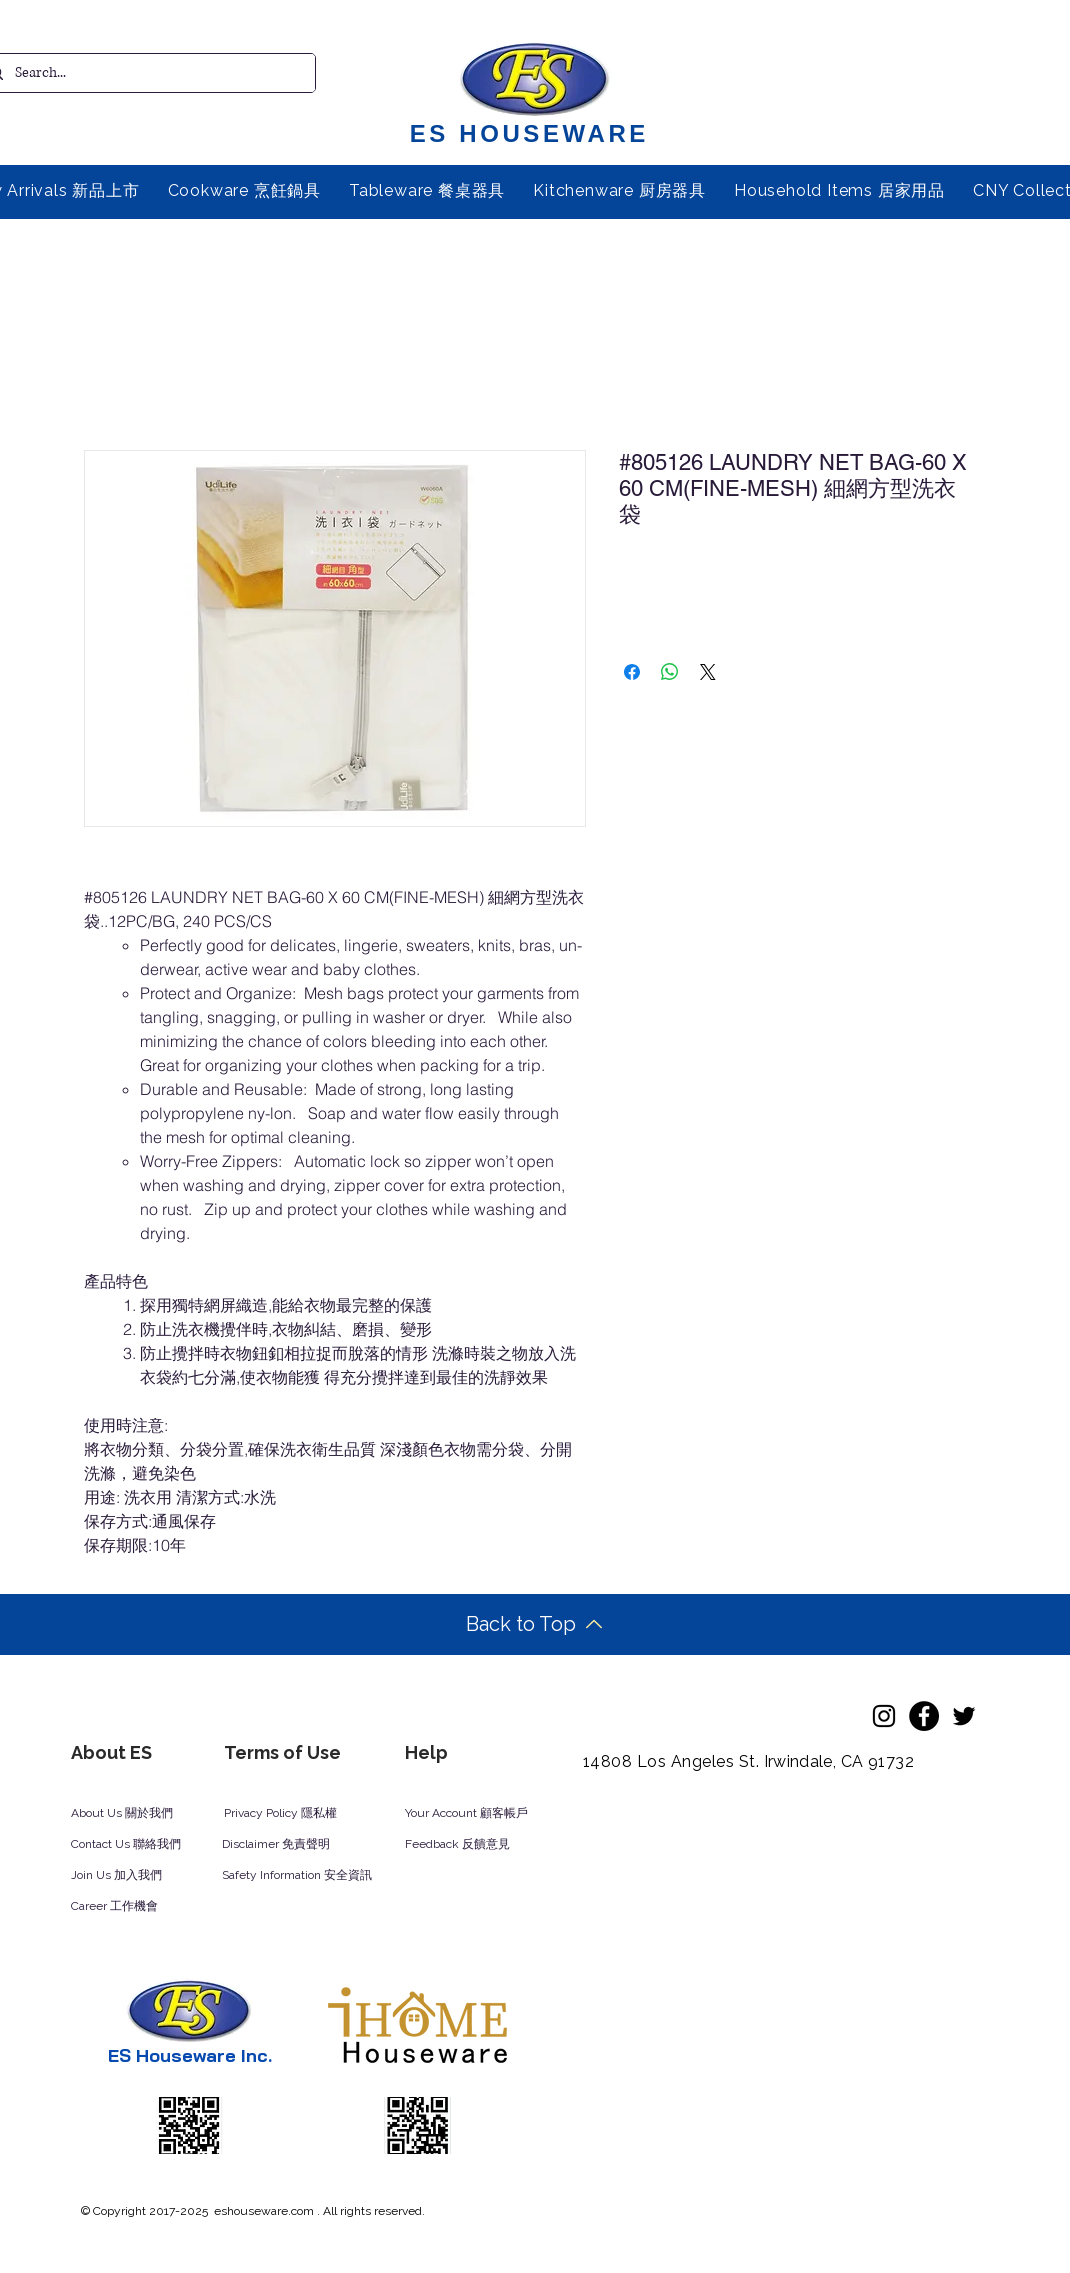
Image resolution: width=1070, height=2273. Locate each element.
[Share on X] (708, 672)
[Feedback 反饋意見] (479, 1845)
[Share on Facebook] (632, 672)
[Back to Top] (534, 1624)
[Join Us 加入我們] (140, 1876)
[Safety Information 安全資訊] (316, 1876)
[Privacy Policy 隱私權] (291, 1814)
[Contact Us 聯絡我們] (153, 1845)
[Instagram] (884, 1716)
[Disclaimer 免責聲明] (289, 1845)
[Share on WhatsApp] (670, 672)
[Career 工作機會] (140, 1907)
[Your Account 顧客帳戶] (485, 1814)
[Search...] (144, 73)
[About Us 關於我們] (138, 1814)
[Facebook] (924, 1716)
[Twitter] (964, 1716)
